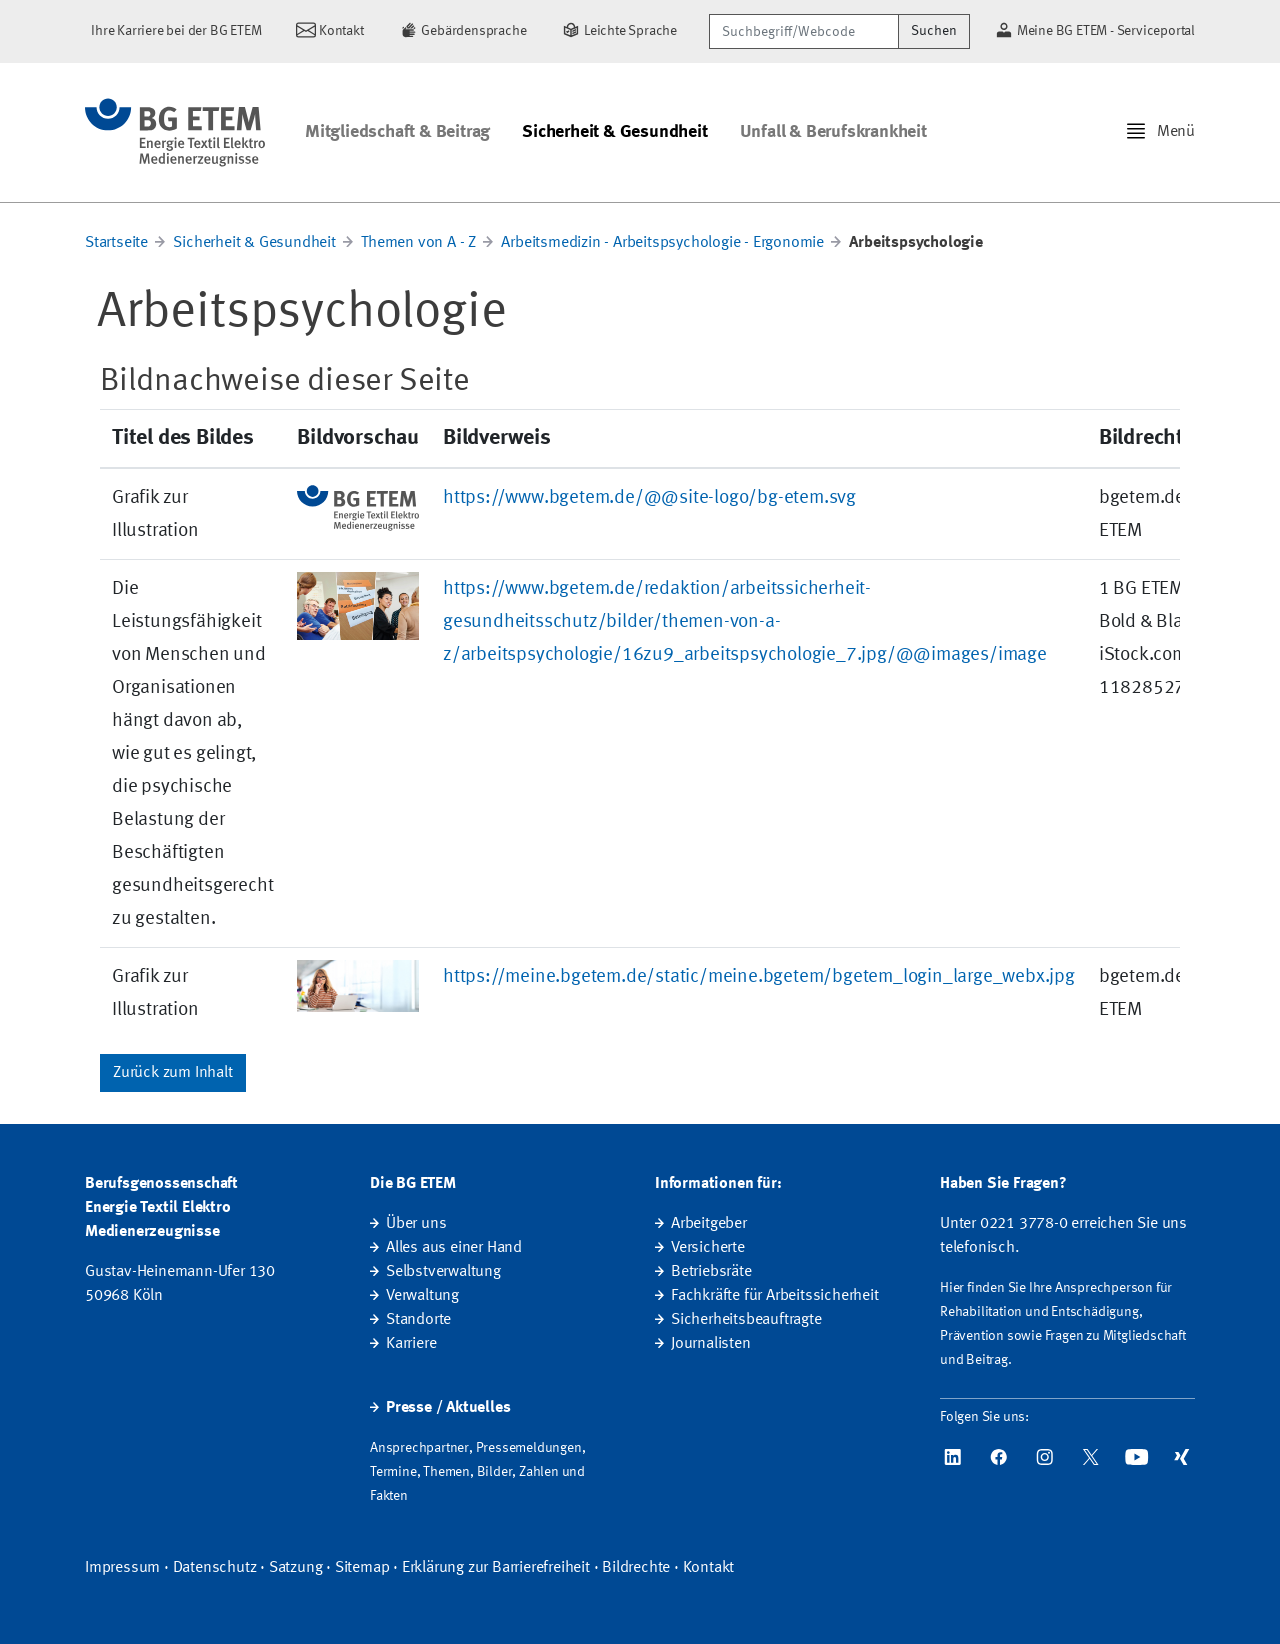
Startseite (116, 243)
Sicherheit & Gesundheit (614, 132)
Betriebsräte (711, 1272)
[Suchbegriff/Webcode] (804, 31)
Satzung (296, 1568)
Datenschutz (215, 1568)
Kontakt (709, 1568)
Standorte (418, 1320)
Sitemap (362, 1568)
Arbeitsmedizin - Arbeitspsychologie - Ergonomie (662, 243)
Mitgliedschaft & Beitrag (397, 132)
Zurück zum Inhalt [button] (173, 1073)
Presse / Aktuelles (448, 1408)
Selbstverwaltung (443, 1272)
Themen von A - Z (418, 243)
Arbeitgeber (709, 1224)
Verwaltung (422, 1296)
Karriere (411, 1344)
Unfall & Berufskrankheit (833, 132)
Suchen (934, 31)
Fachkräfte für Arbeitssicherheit (775, 1296)
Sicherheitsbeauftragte (746, 1320)
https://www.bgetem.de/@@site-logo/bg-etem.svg (649, 498)
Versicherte (708, 1248)
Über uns (416, 1224)
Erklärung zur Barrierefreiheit (496, 1568)
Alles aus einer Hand (454, 1248)
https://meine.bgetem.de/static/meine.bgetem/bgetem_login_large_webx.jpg (759, 977)
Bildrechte (636, 1568)
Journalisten (711, 1344)
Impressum (122, 1568)
